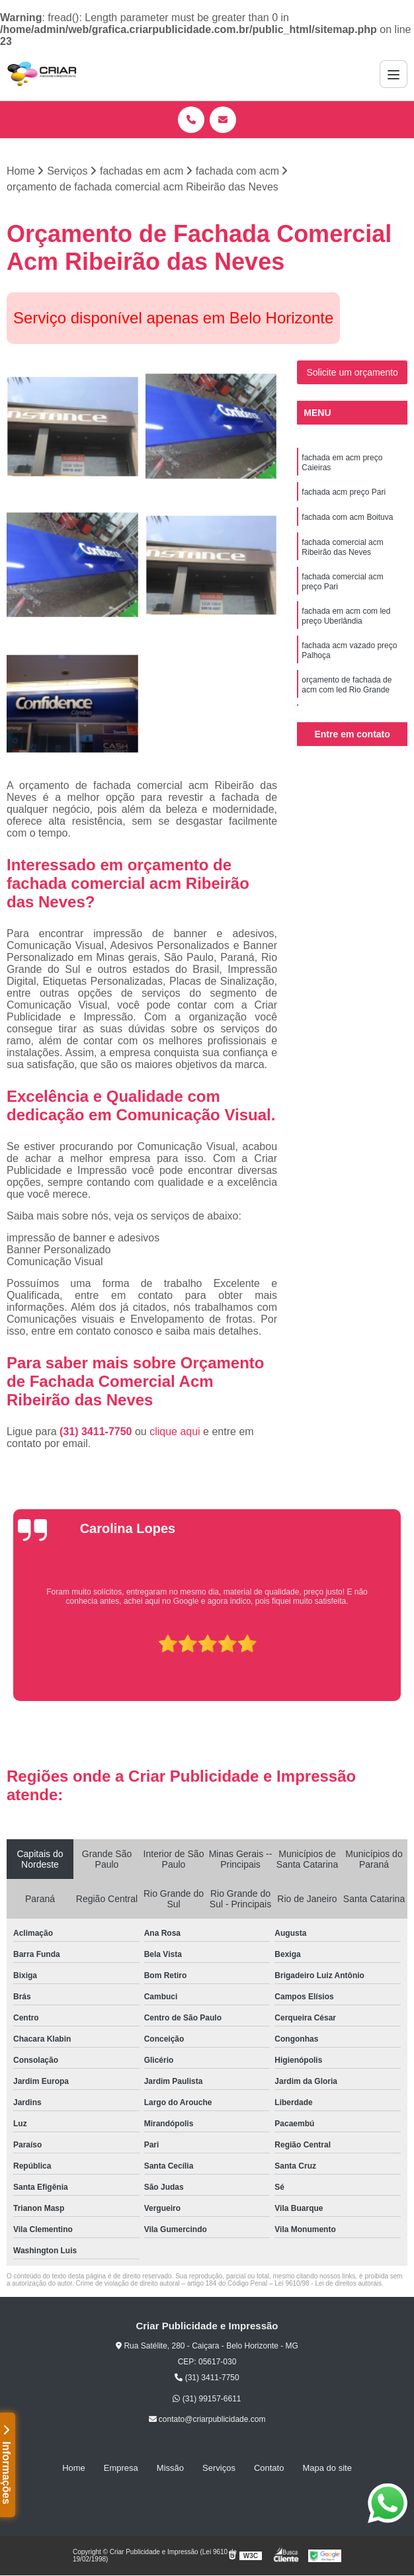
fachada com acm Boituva (347, 517)
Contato (269, 2468)
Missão (170, 2468)
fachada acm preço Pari (344, 492)
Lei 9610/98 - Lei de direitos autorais (328, 2283)
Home (73, 2468)
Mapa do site (326, 2468)
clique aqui (174, 1431)
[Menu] (393, 74)
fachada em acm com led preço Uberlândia (346, 616)
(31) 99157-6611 (207, 2398)
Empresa (121, 2468)
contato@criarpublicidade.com (207, 2419)
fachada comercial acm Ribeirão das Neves (342, 547)
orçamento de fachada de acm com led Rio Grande (347, 684)
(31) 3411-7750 (97, 1431)
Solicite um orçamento (352, 372)
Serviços (218, 2468)
